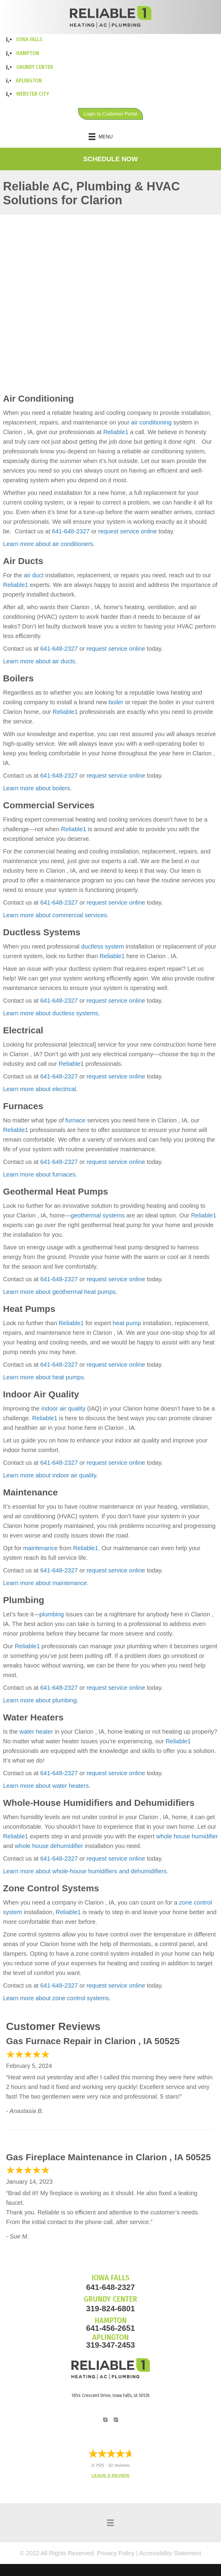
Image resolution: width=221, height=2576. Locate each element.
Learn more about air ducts (39, 661)
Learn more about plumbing (40, 1700)
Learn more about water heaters (46, 1785)
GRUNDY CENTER (110, 2299)
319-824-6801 (110, 2308)
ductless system (102, 946)
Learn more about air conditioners (48, 544)
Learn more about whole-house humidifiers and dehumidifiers (85, 1871)
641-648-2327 (71, 531)
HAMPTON (111, 2320)
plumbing (51, 1614)
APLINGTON (110, 2337)
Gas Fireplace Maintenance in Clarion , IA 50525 (108, 2157)
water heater (36, 1731)
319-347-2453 (110, 2344)
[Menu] (110, 136)
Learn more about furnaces (39, 1174)
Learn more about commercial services (55, 915)
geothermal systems (98, 1215)
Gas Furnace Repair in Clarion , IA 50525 (93, 2041)
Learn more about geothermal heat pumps (59, 1291)
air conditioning (151, 422)
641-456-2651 (110, 2328)
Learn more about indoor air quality (49, 1475)
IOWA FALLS (110, 2277)
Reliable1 (115, 432)
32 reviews (119, 2465)
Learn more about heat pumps (43, 1377)
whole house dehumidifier (49, 1846)
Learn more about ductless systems (50, 1013)
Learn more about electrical (39, 1089)
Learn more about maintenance (45, 1583)
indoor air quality (63, 1408)
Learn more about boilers (36, 788)
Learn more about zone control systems (56, 1998)
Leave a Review (110, 2475)
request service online (127, 531)
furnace (75, 1120)
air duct (34, 575)
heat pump (127, 1323)
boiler (116, 702)
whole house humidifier (187, 1836)
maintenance (40, 1548)
